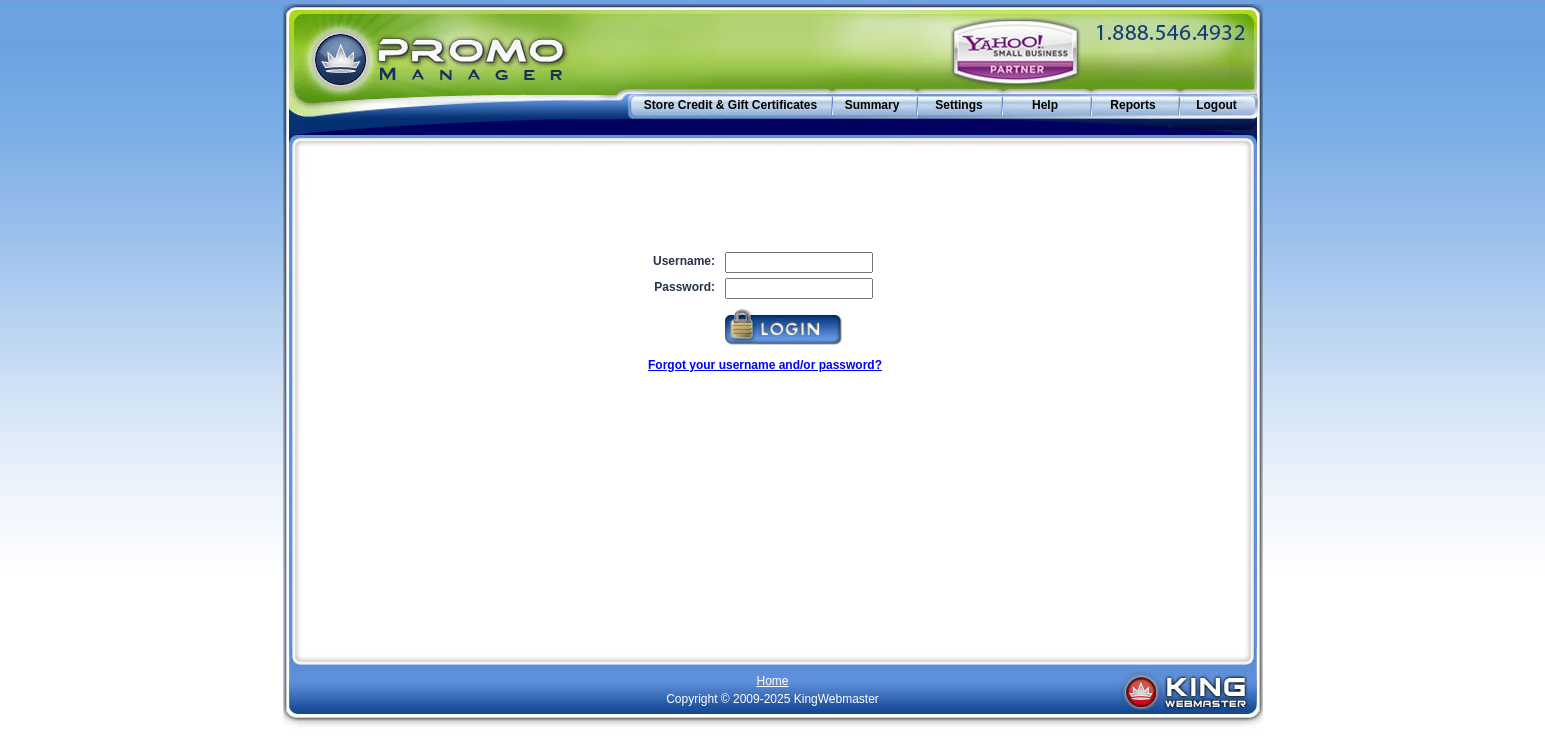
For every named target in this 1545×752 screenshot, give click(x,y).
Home (772, 681)
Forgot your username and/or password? (765, 365)
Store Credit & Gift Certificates (730, 105)
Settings (958, 105)
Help (1045, 105)
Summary (872, 105)
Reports (1132, 105)
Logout (1216, 105)
